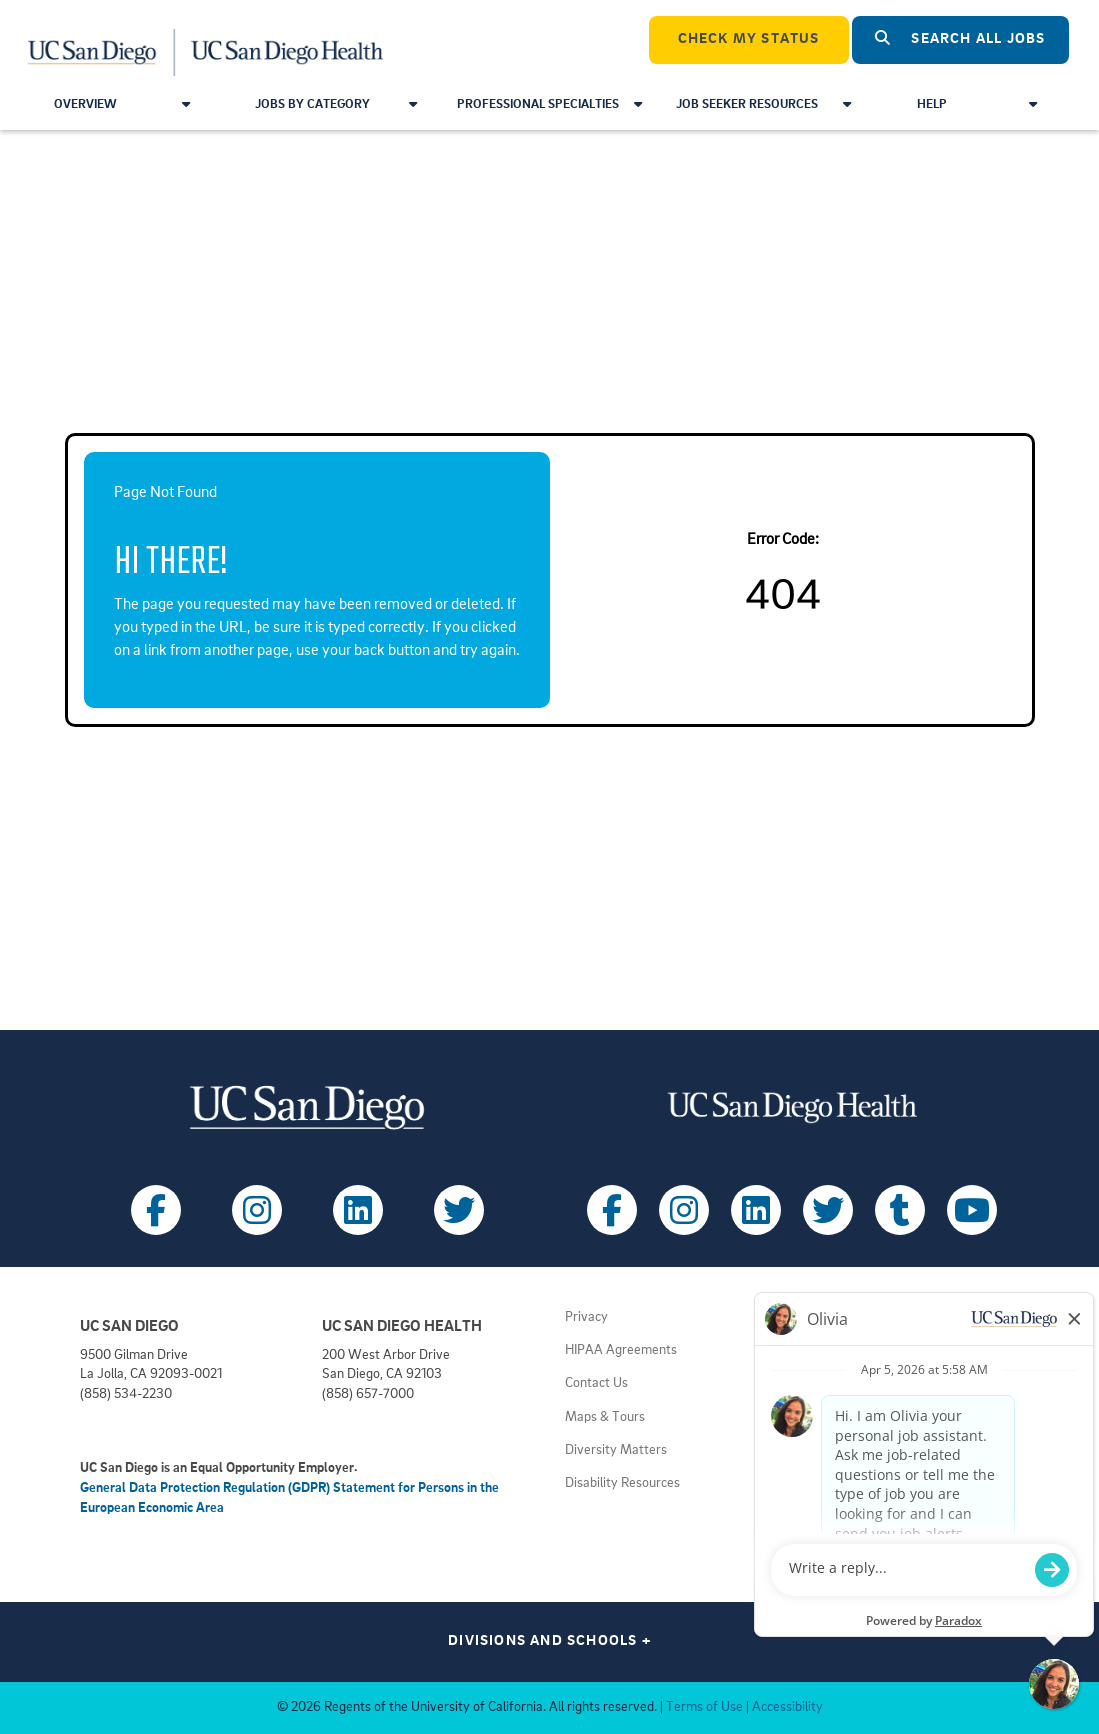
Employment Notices (859, 1317)
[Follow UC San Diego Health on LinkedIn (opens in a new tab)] (756, 1210)
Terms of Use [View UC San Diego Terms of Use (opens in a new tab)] (704, 1707)
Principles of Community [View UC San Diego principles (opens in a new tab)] (868, 1350)
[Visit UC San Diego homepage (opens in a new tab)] (307, 1107)
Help (976, 104)
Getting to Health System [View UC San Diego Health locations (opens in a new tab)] (872, 1483)
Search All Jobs (960, 38)
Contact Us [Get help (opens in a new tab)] (596, 1383)
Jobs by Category (336, 104)
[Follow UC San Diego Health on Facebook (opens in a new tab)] (612, 1210)
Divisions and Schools (549, 1641)
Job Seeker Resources (763, 104)
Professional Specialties (549, 104)
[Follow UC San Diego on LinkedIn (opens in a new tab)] (358, 1210)
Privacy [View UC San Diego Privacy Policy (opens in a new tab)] (586, 1317)
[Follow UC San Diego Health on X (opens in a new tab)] (828, 1210)
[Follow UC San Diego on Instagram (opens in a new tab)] (257, 1210)
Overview (122, 104)
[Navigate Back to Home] (206, 40)
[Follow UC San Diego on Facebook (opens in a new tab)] (156, 1210)
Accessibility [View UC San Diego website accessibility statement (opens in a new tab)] (787, 1707)
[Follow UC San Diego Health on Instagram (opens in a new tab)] (684, 1210)
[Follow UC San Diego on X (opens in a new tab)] (459, 1210)
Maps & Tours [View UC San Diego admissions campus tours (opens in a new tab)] (605, 1417)
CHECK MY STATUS (749, 39)
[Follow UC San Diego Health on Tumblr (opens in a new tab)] (900, 1210)
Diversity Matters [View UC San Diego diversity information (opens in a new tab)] (616, 1450)
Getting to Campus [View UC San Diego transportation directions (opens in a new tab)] (852, 1450)
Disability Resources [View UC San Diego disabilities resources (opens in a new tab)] (622, 1483)
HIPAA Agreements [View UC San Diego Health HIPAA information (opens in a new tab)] (621, 1350)
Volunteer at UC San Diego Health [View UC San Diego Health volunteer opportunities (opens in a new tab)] (895, 1383)
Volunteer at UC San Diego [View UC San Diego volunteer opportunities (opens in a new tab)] (875, 1417)
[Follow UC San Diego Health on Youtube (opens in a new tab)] (972, 1210)
